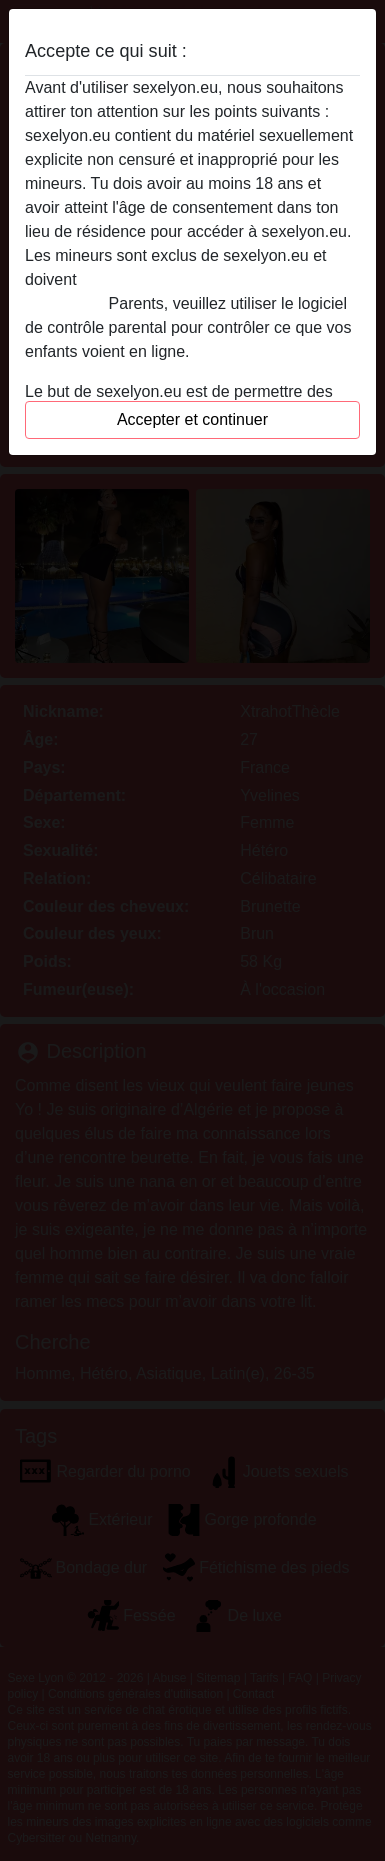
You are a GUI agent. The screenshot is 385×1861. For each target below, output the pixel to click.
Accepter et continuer (192, 419)
